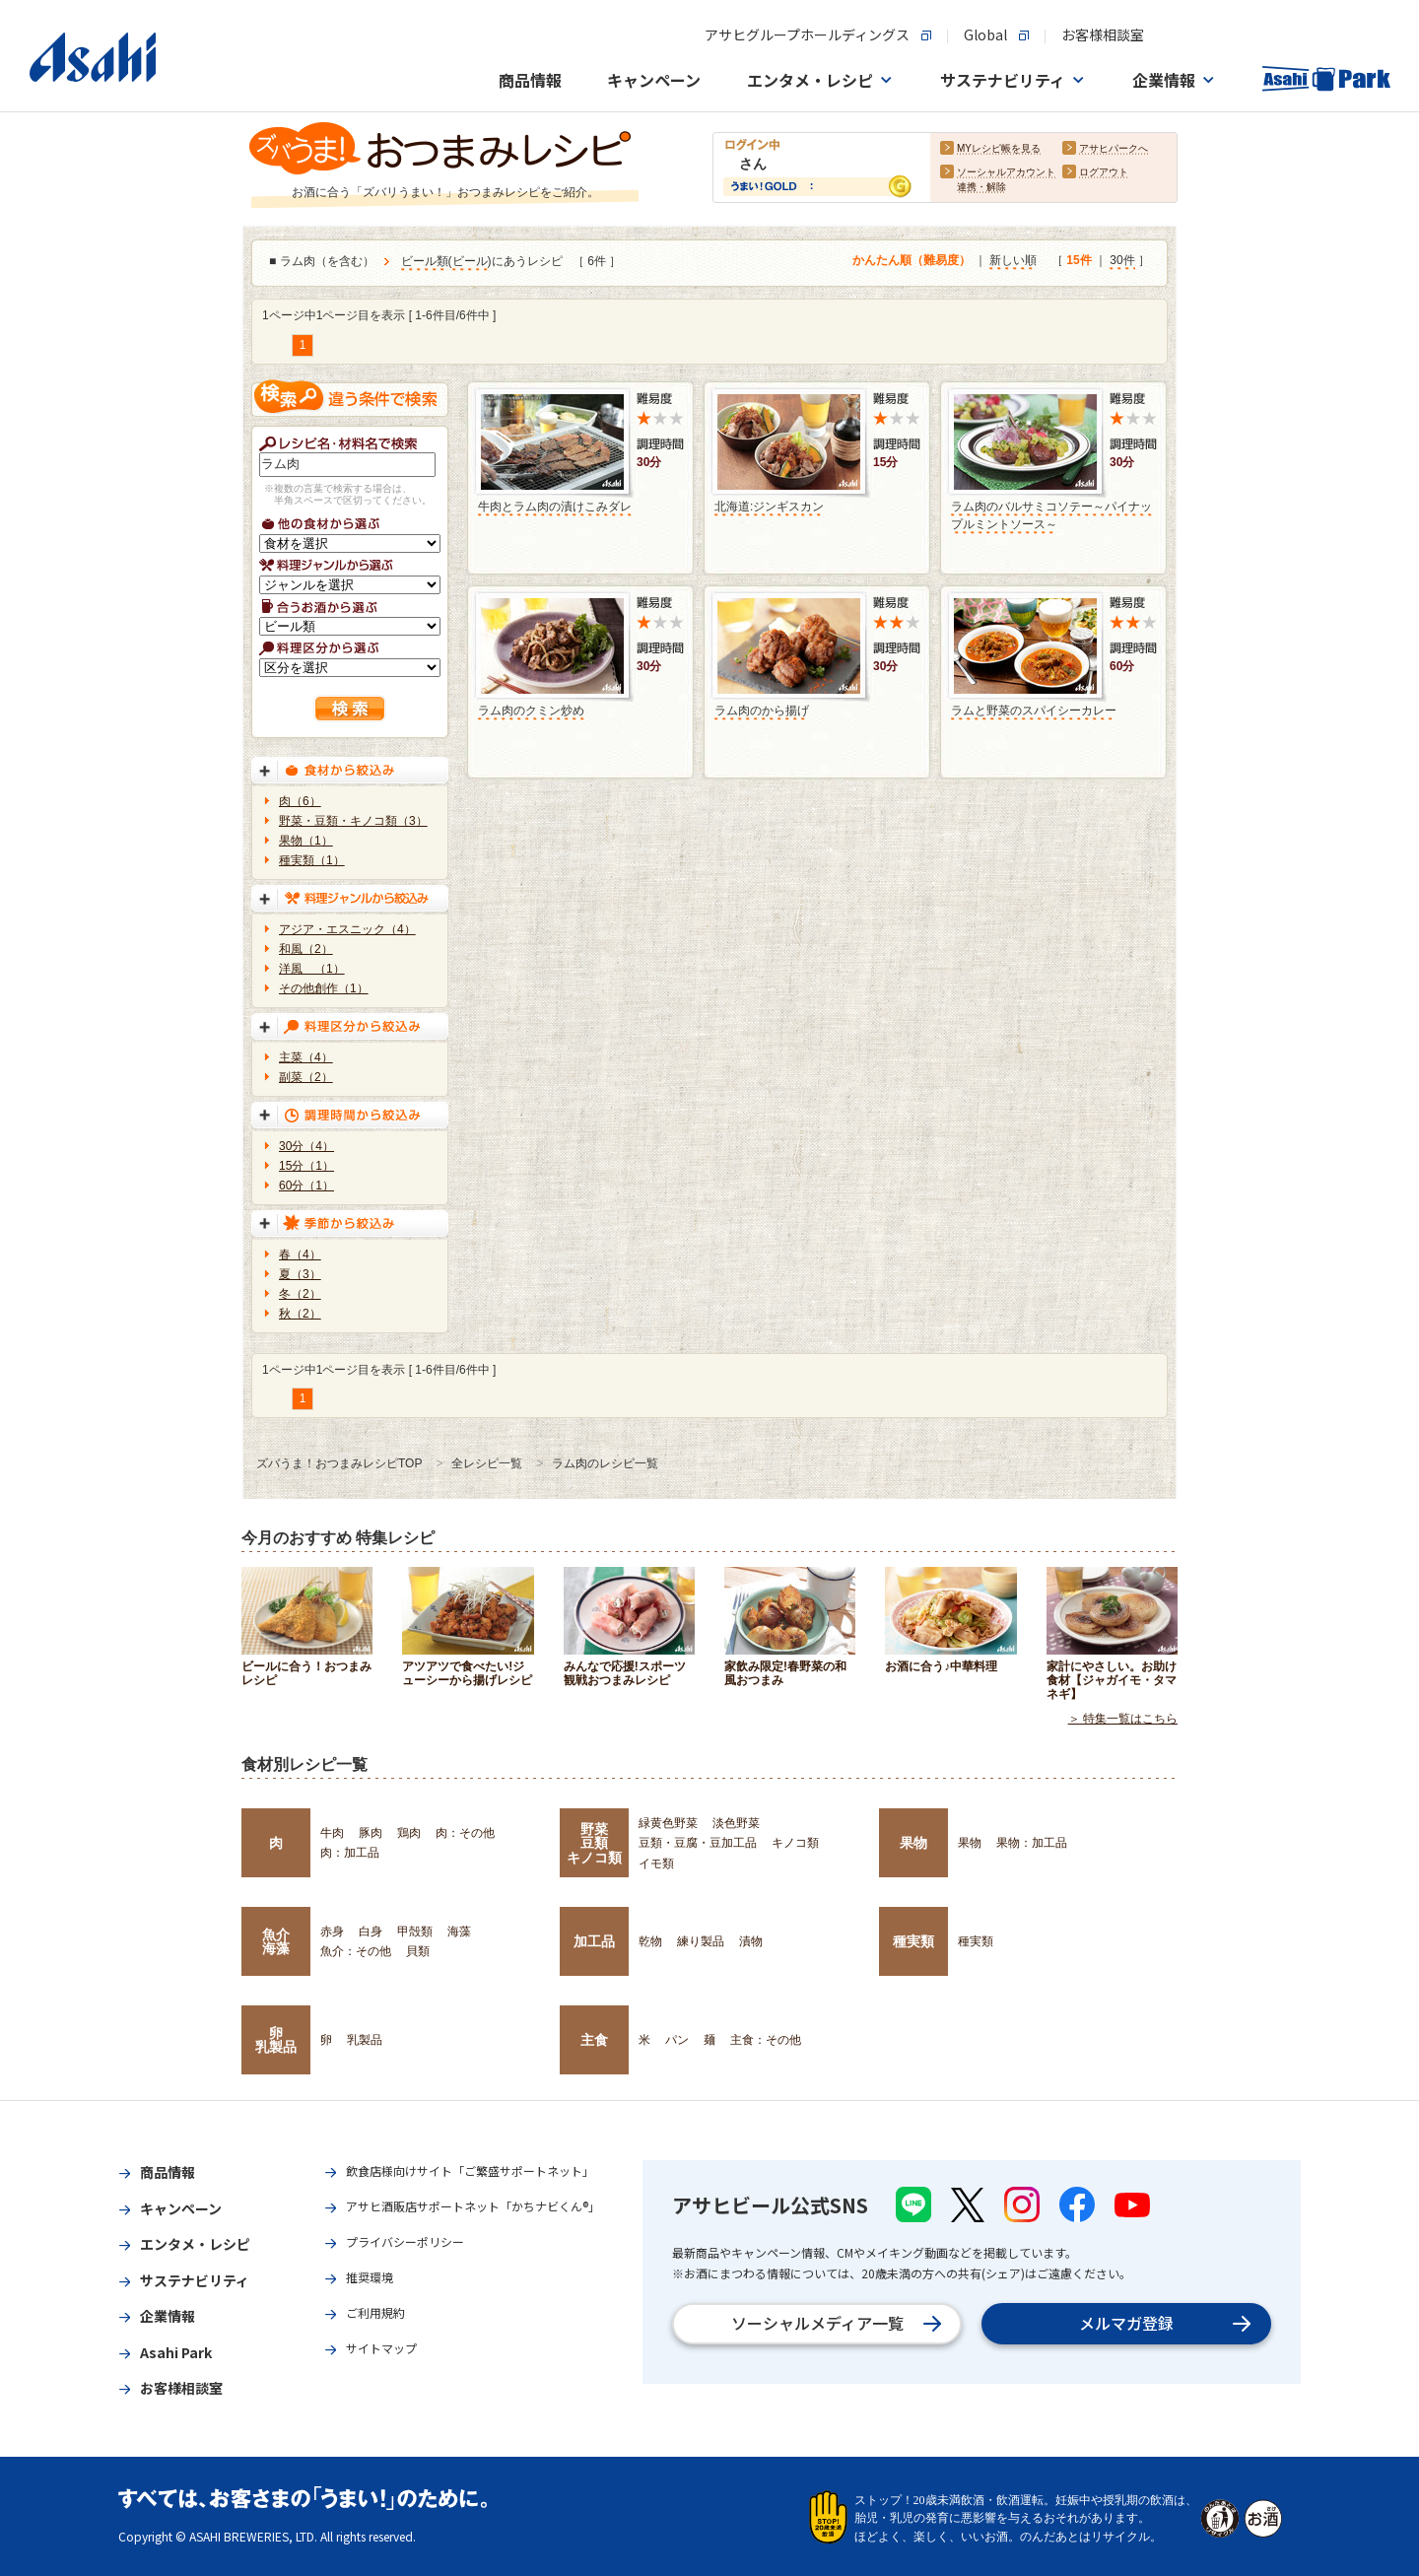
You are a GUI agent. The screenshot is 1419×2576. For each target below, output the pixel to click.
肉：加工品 (349, 1853)
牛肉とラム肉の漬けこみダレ (555, 506)
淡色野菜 (736, 1823)
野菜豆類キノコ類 (594, 1843)
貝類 (418, 1951)
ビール (470, 262)
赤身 (332, 1931)
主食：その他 (765, 2040)
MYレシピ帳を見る (999, 149)
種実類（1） (312, 860)
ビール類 (424, 262)
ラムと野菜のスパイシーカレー (1033, 710)
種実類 (913, 1941)
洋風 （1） (312, 969)
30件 (1122, 261)
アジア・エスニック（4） (347, 929)
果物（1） (306, 840)
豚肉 (370, 1833)
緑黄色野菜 (668, 1823)
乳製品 (364, 2040)
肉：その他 (465, 1833)
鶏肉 (409, 1833)
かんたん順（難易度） (911, 261)
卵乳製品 (276, 2040)
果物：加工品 (1031, 1843)
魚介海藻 (276, 1941)
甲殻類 (415, 1931)
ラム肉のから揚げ (761, 710)
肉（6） (300, 801)
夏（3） (300, 1274)
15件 (1078, 261)
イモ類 (656, 1863)
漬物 (751, 1941)
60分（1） (306, 1185)
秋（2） (300, 1314)
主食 (594, 2040)
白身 (370, 1931)
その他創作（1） (324, 988)
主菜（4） (306, 1057)
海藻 (459, 1931)
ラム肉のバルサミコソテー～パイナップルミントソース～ (1051, 515)
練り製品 (700, 1941)
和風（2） (306, 949)
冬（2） (300, 1294)
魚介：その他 (355, 1951)
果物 (913, 1843)
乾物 (650, 1941)
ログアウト (1103, 173)
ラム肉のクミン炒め (531, 710)
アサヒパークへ (1113, 149)
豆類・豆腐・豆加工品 (698, 1843)
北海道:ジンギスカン (769, 506)
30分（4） (306, 1146)
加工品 (594, 1941)
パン (677, 2040)
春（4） (300, 1254)
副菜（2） (306, 1077)
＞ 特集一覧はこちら (1123, 1719)
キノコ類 (795, 1843)
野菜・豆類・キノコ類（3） (353, 821)
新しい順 (1013, 261)
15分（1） (306, 1166)
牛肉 (332, 1833)
